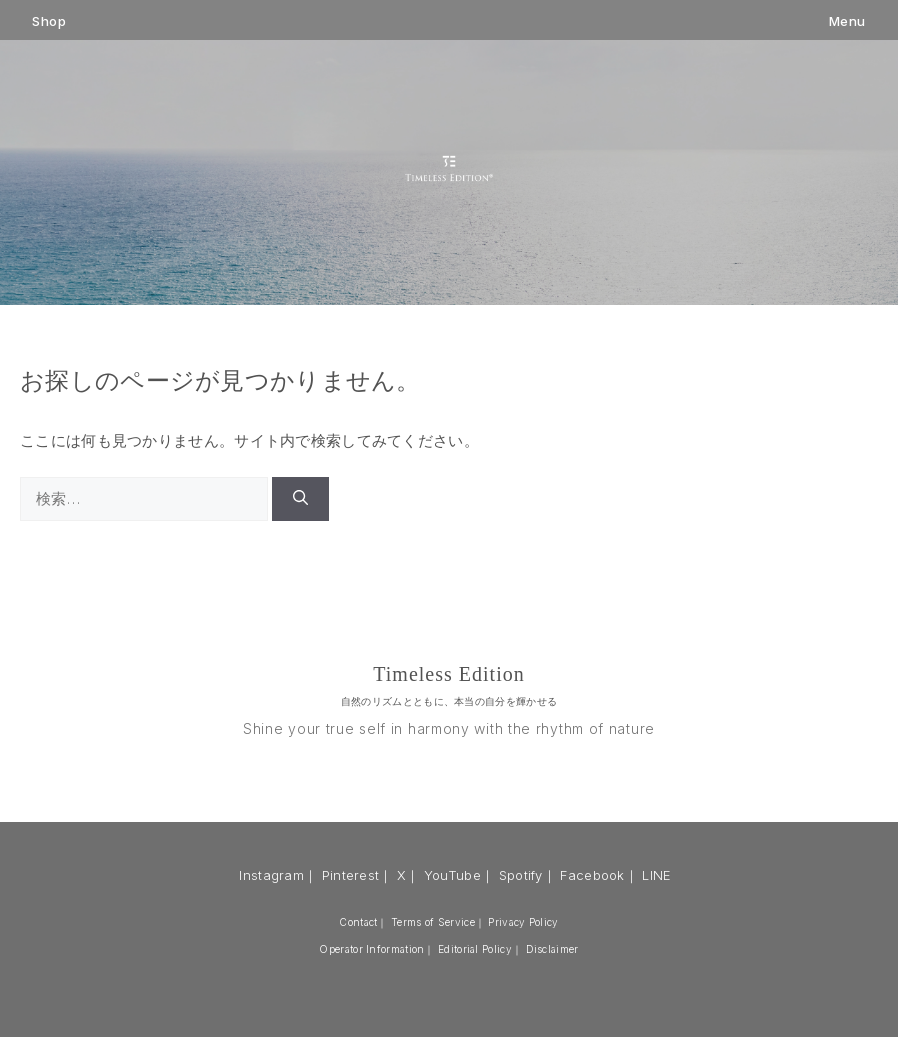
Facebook (592, 875)
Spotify (521, 875)
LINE (656, 875)
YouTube (452, 875)
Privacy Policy (523, 922)
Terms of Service (433, 922)
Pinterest (351, 875)
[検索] (300, 499)
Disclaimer (552, 949)
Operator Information (371, 949)
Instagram (271, 875)
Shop (49, 21)
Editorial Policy (475, 949)
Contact (358, 922)
